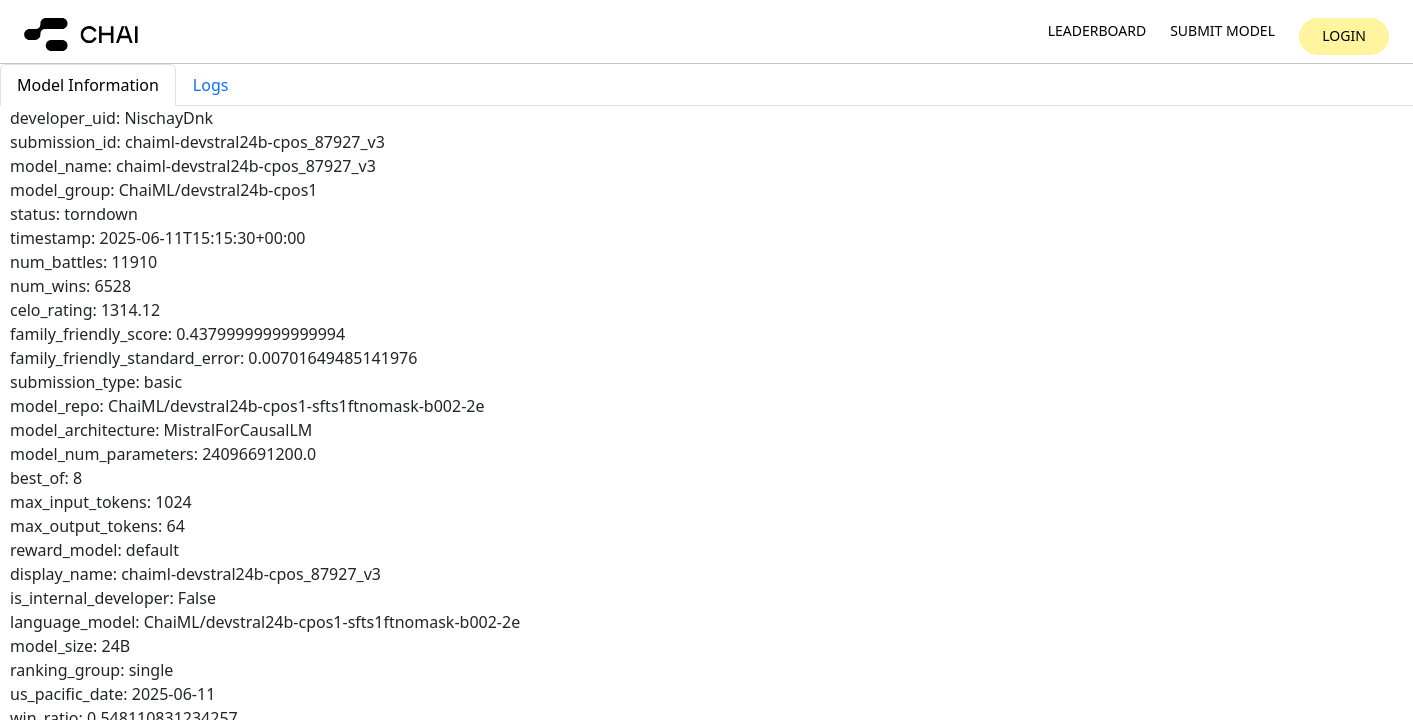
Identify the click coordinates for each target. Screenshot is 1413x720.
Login (1344, 35)
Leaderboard (1097, 31)
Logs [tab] (211, 85)
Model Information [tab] (88, 85)
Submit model (1222, 31)
